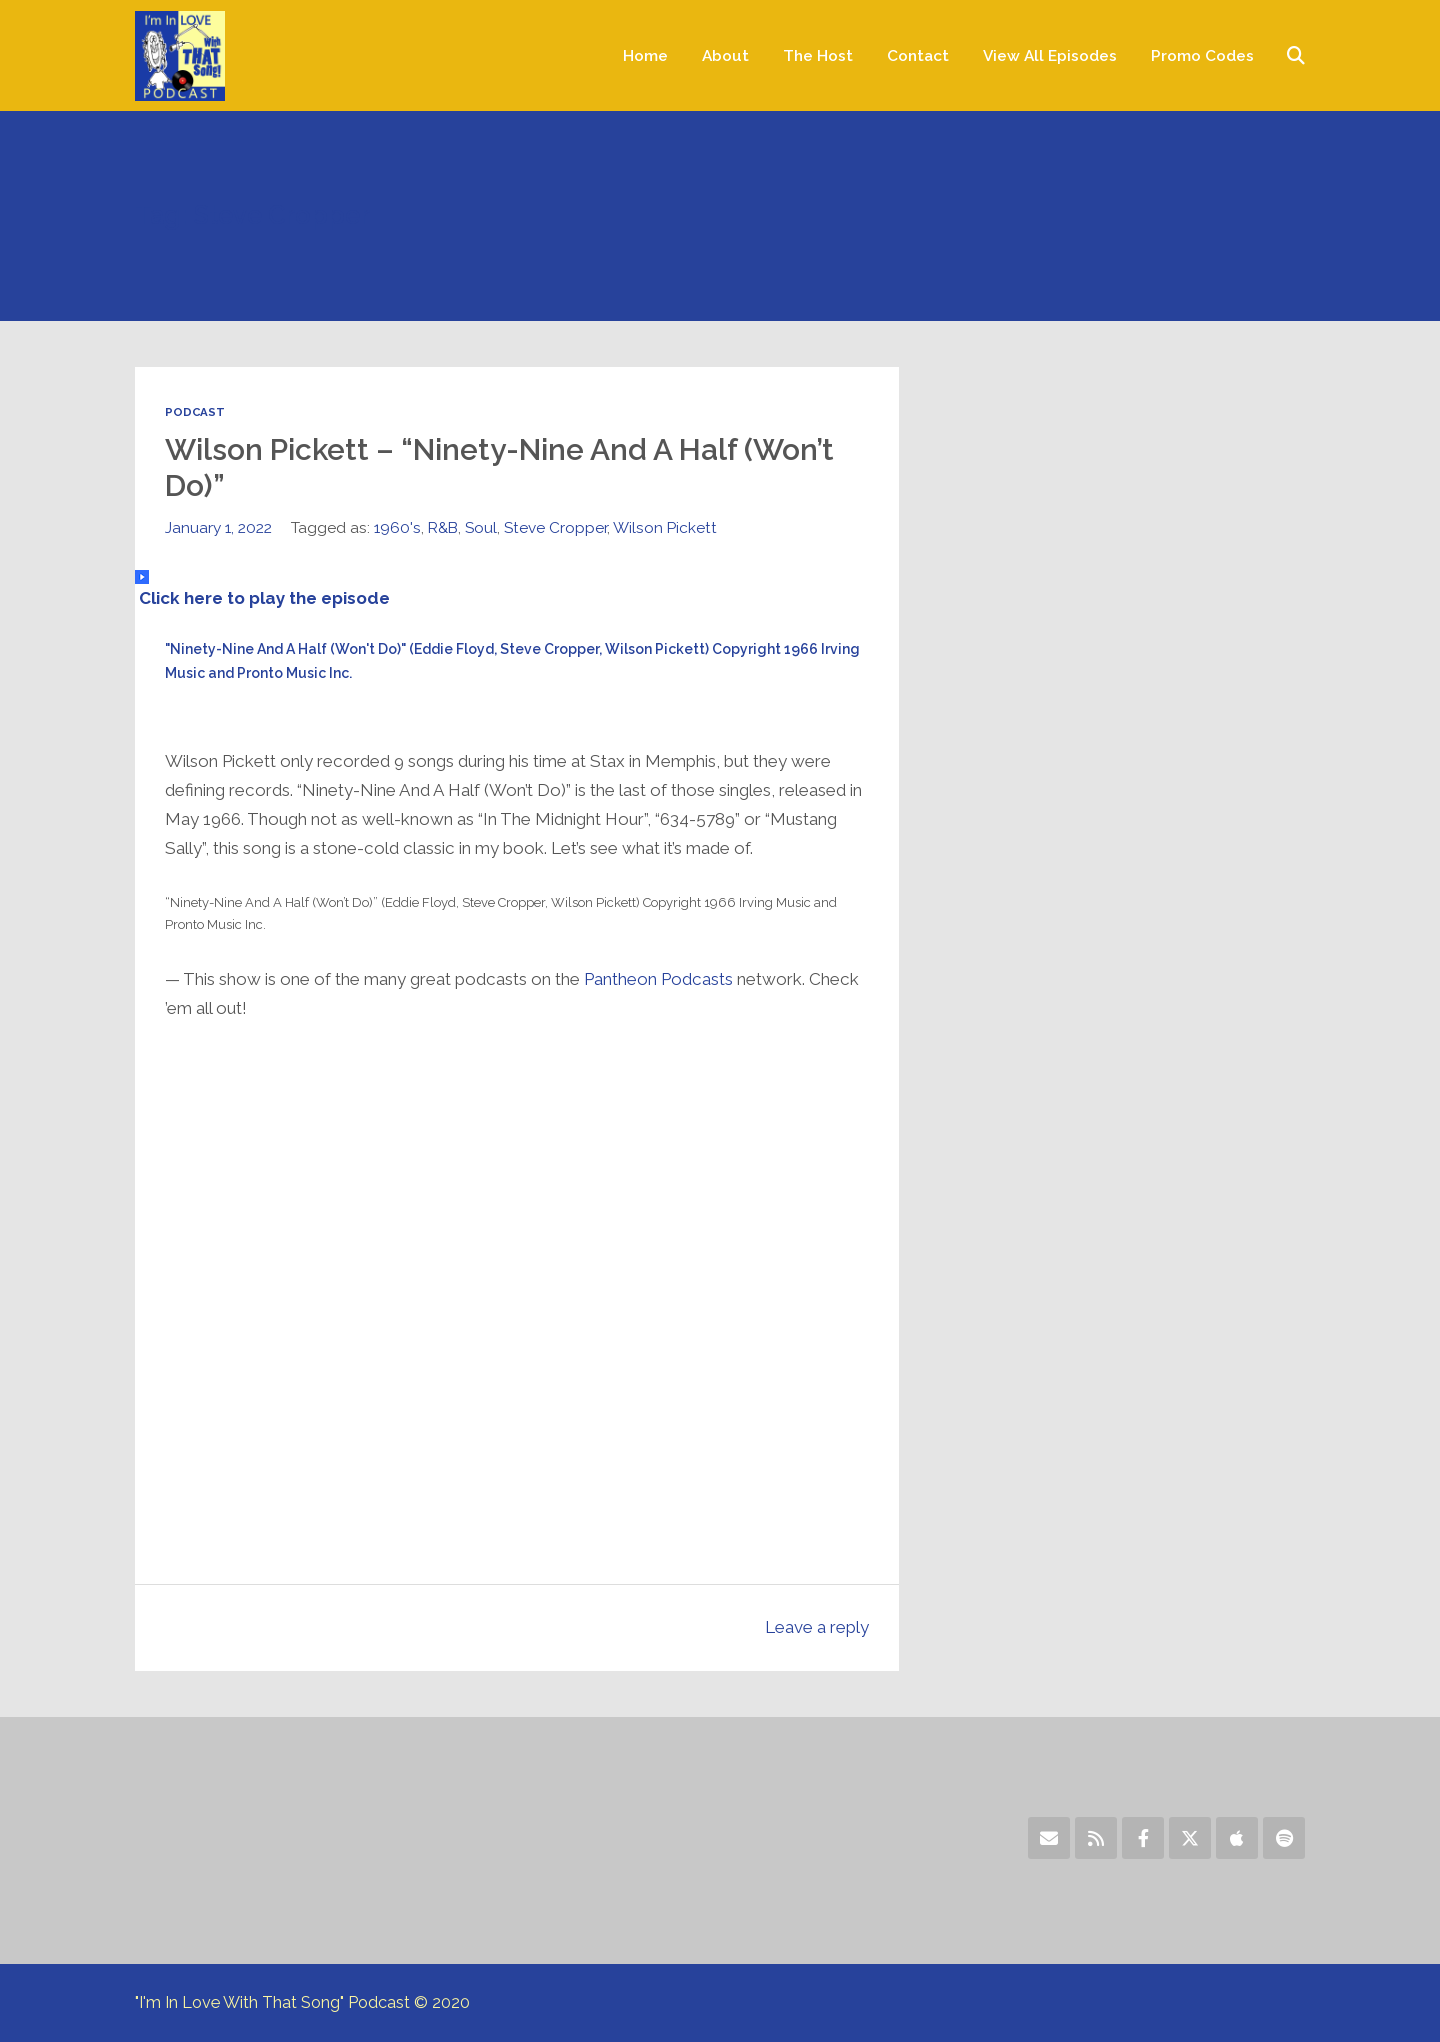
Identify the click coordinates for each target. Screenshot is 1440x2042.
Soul (481, 527)
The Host (818, 55)
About (725, 55)
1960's (397, 527)
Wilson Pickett (665, 527)
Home (645, 55)
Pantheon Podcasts (658, 979)
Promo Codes (1202, 55)
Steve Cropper (555, 527)
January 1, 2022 (218, 527)
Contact (918, 55)
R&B (443, 527)
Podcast (195, 412)
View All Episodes (1050, 55)
